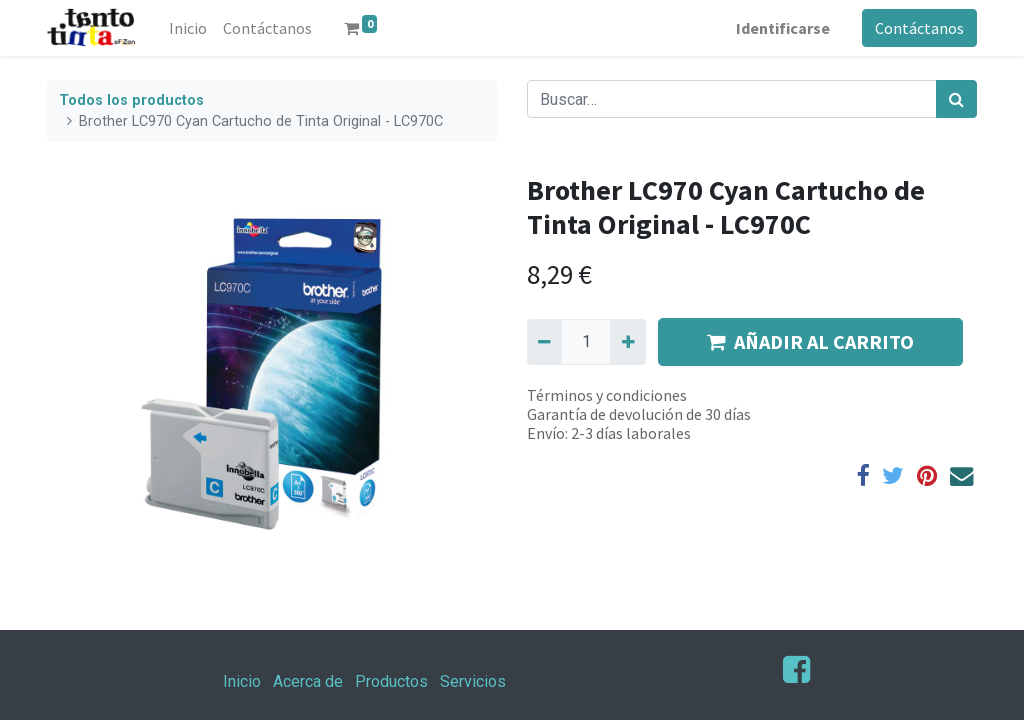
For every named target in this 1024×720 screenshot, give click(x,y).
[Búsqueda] (956, 99)
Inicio (242, 681)
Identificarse (783, 28)
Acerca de (308, 681)
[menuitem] (188, 28)
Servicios (473, 681)
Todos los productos (131, 100)
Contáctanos (919, 28)
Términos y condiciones (607, 395)
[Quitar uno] (544, 342)
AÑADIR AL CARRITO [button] (810, 341)
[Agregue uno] (627, 342)
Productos (391, 681)
